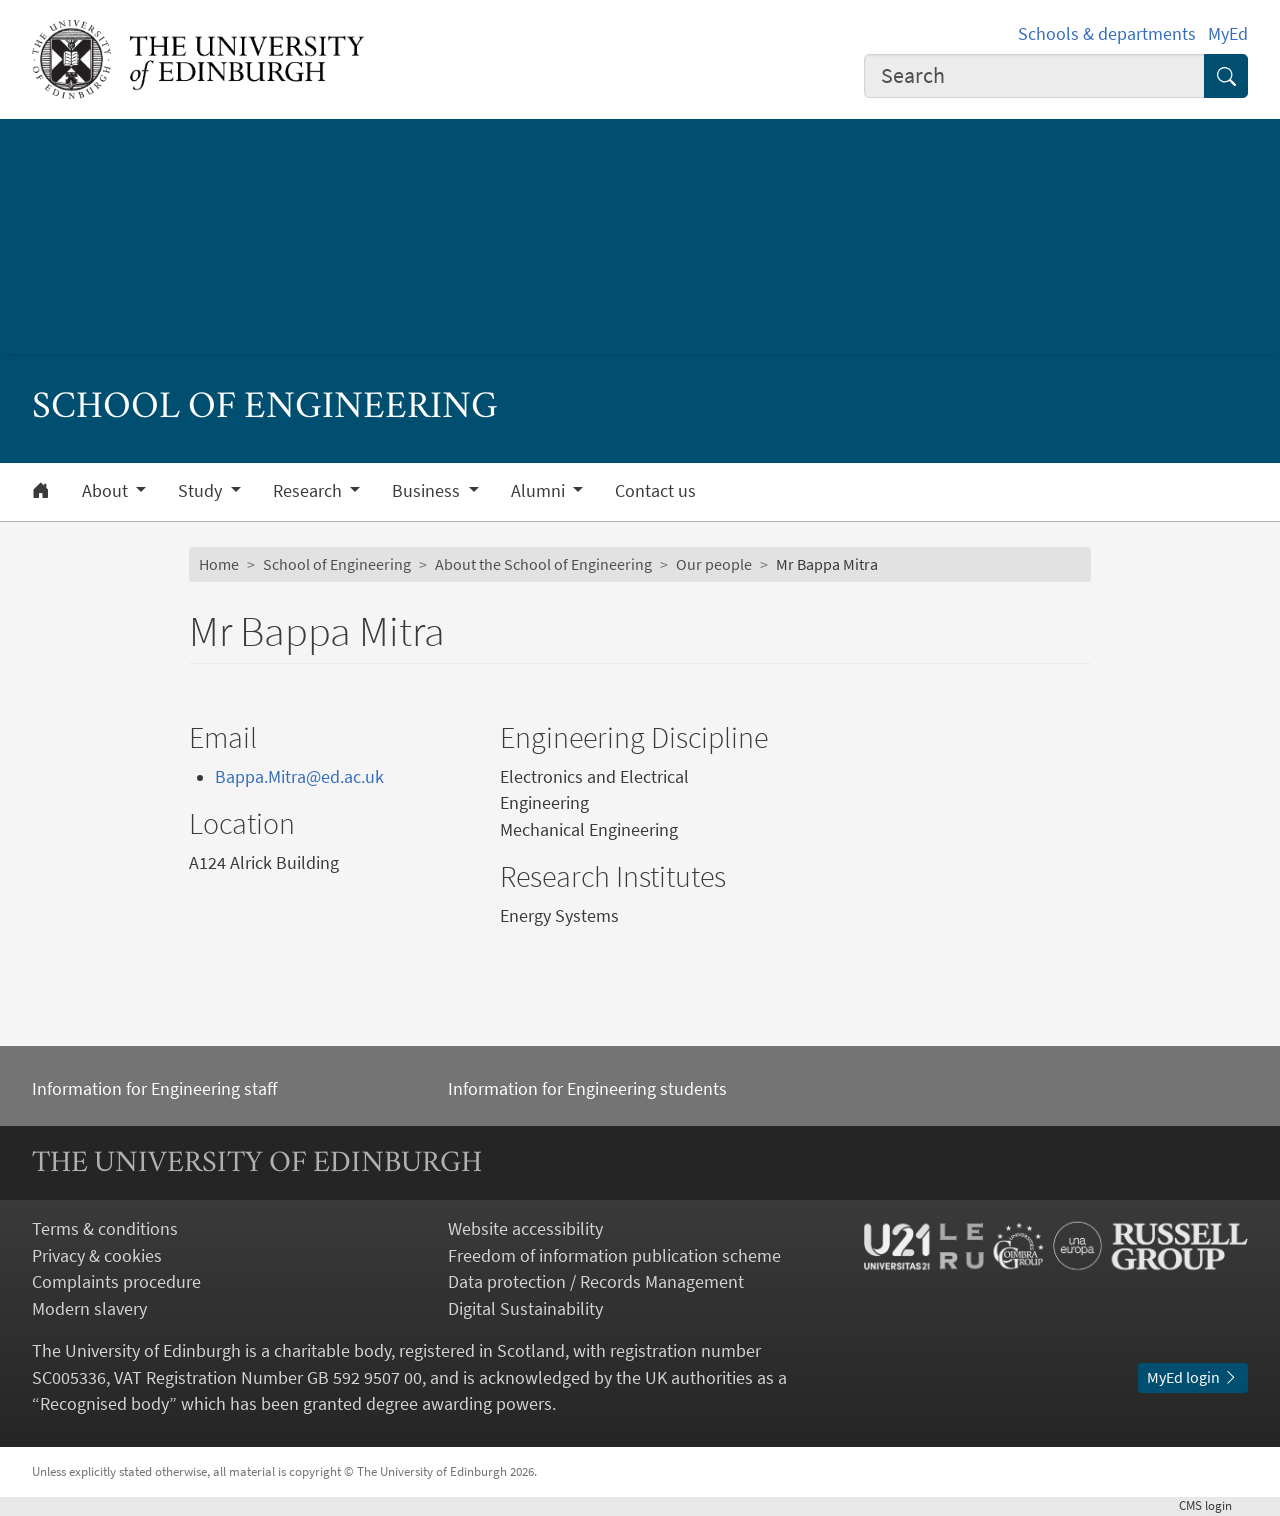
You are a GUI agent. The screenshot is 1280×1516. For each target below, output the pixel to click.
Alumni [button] (540, 491)
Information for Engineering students (587, 1089)
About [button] (107, 491)
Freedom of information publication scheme (614, 1256)
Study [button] (202, 491)
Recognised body (104, 1404)
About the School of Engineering (543, 564)
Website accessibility (525, 1229)
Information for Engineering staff (154, 1089)
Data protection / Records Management (596, 1282)
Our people (714, 564)
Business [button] (428, 491)
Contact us (655, 491)
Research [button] (309, 491)
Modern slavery (89, 1309)
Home (219, 564)
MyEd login (1193, 1377)
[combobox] (1034, 76)
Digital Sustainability (525, 1309)
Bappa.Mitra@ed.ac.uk (299, 777)
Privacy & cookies (97, 1256)
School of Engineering (337, 564)
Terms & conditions (105, 1229)
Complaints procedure (116, 1282)
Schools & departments (1107, 34)
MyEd (1228, 34)
